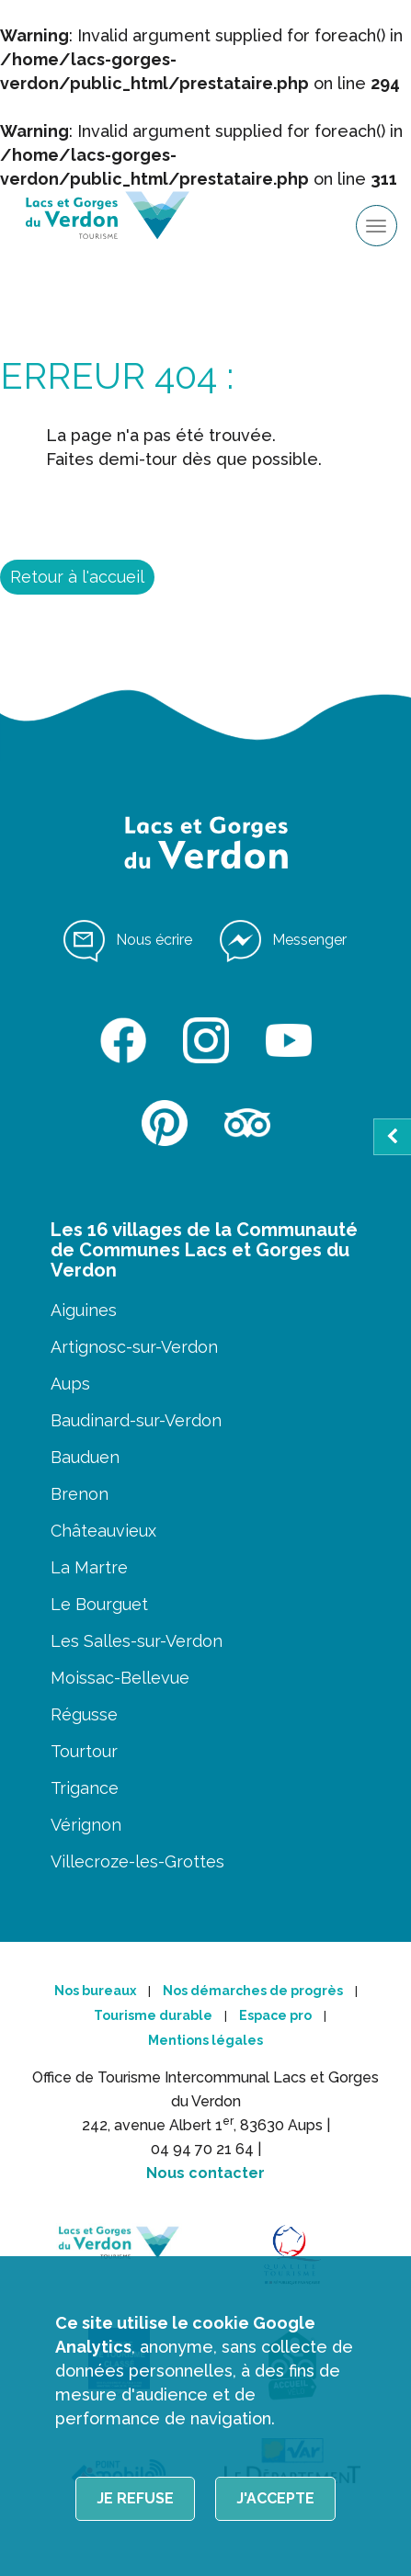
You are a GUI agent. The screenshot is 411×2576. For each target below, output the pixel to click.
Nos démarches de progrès (253, 1990)
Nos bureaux (95, 1990)
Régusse (84, 1714)
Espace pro (275, 2015)
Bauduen (85, 1457)
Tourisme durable (153, 2015)
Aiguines (84, 1310)
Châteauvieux (103, 1530)
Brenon (79, 1494)
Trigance (85, 1788)
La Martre (89, 1567)
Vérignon (86, 1824)
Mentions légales (205, 2040)
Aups (70, 1383)
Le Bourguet (99, 1604)
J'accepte (275, 2498)
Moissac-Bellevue (120, 1677)
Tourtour (84, 1751)
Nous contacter (205, 2173)
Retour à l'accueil (77, 576)
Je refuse (135, 2498)
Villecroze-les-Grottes (137, 1861)
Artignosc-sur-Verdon (134, 1346)
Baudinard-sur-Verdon (136, 1420)
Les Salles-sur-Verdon (137, 1641)
